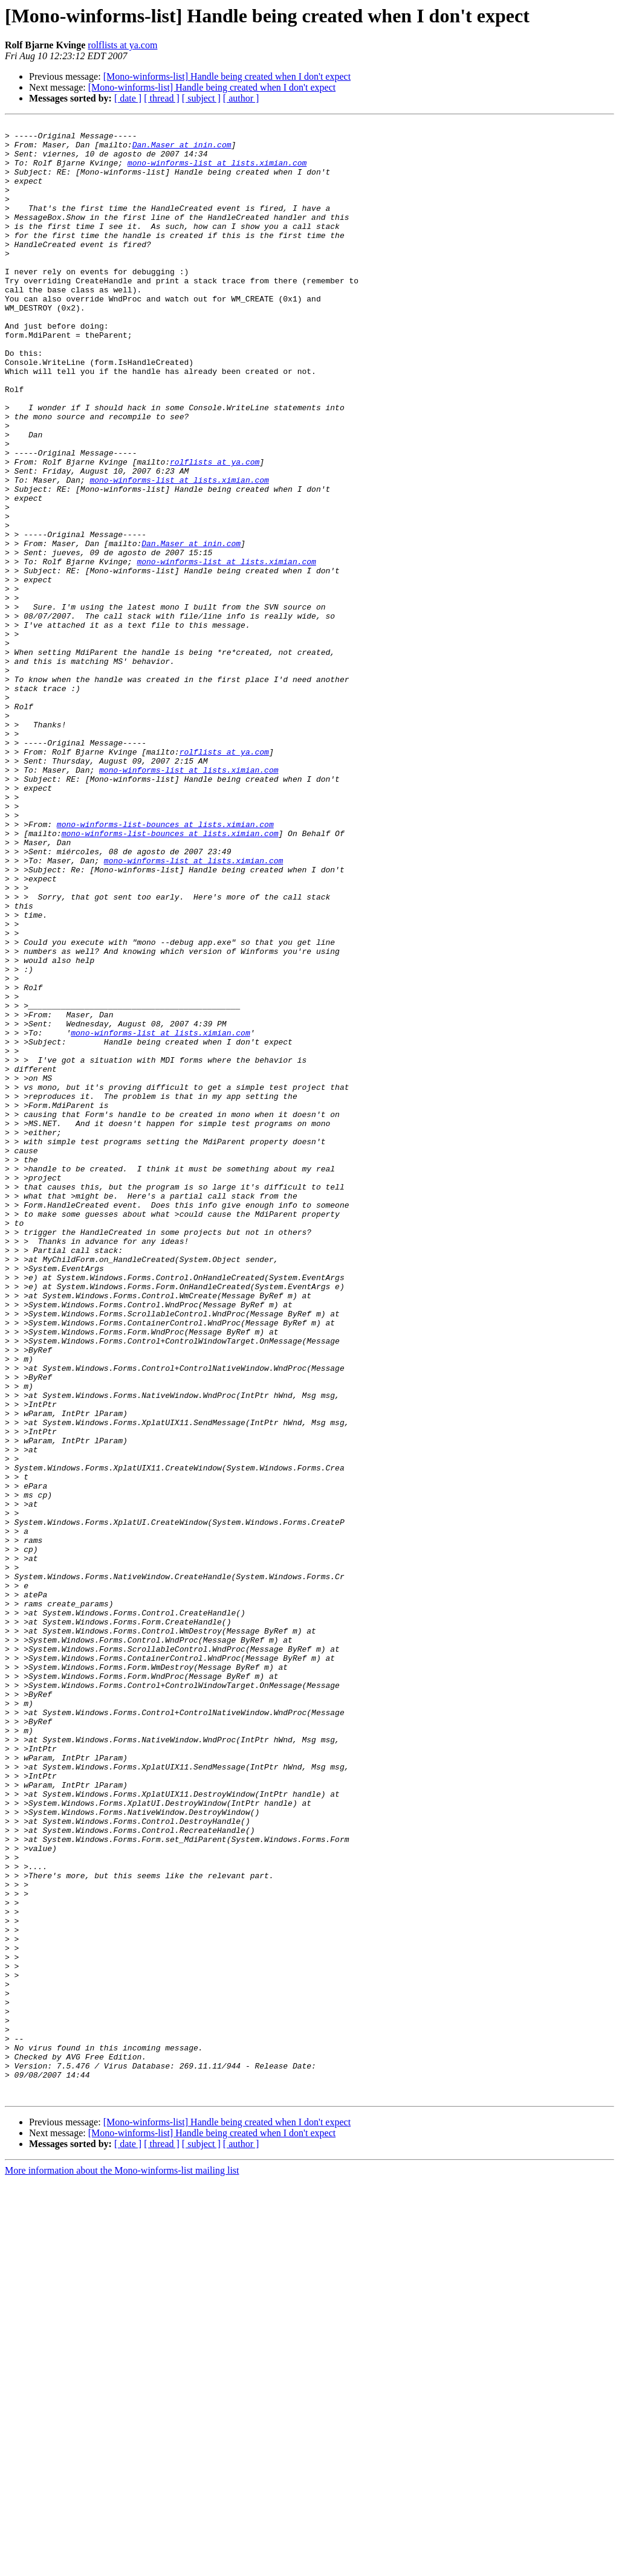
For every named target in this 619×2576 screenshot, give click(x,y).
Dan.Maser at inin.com (182, 149)
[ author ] (241, 98)
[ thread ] (162, 98)
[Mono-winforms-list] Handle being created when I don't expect (227, 76)
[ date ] (127, 98)
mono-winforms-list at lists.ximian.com (217, 171)
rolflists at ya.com (122, 45)
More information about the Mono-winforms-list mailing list (122, 2565)
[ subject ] (201, 98)
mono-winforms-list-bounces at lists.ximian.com (165, 965)
